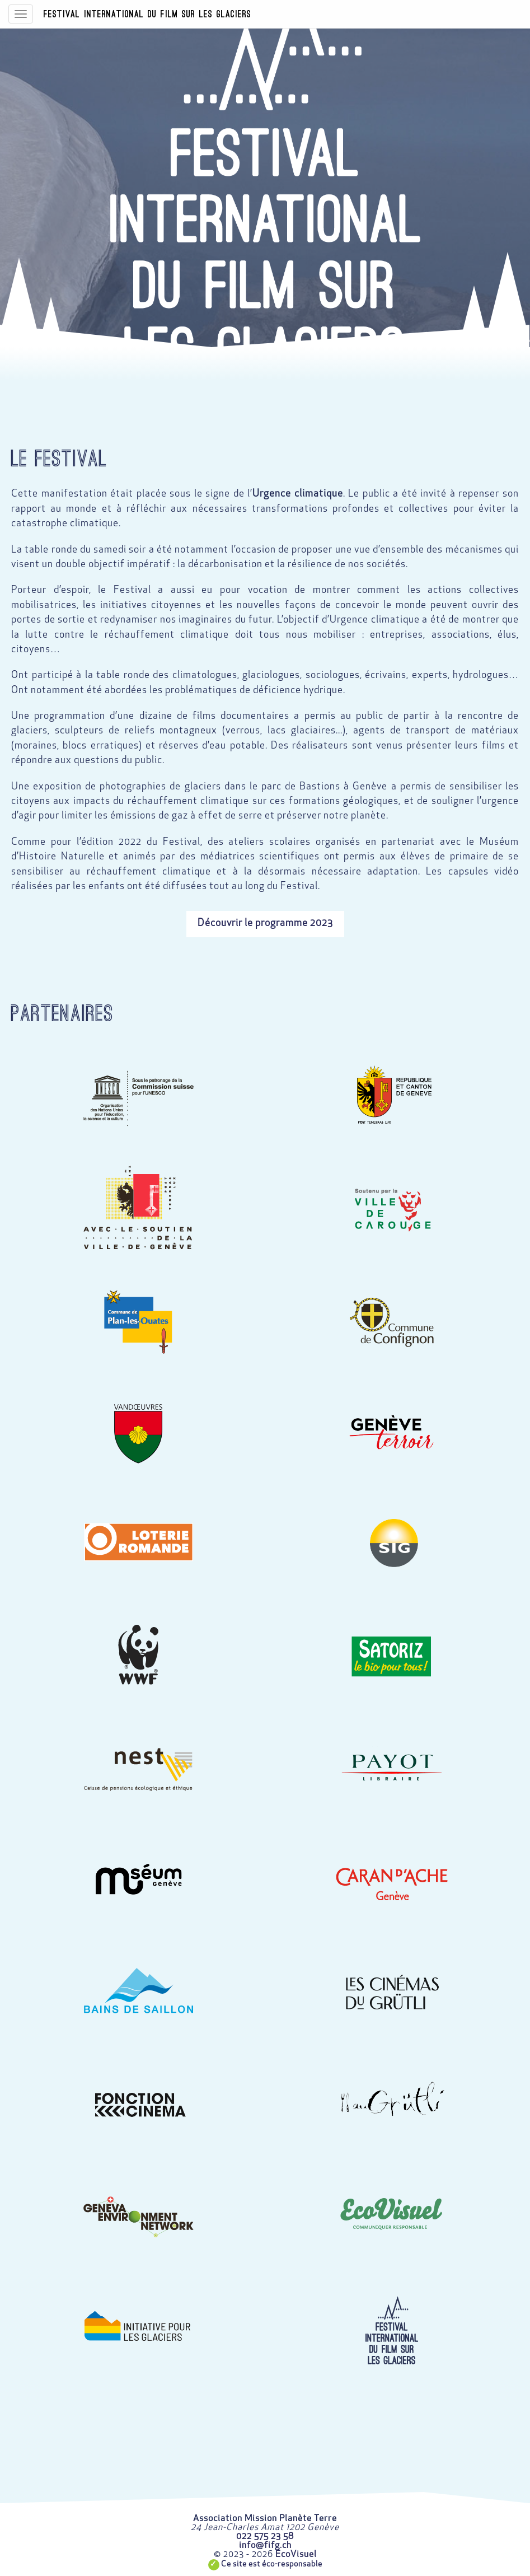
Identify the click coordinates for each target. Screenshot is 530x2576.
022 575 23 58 (265, 2536)
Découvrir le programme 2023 (265, 923)
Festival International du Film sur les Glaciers (147, 14)
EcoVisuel (296, 2554)
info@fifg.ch (265, 2545)
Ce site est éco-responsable (271, 2564)
